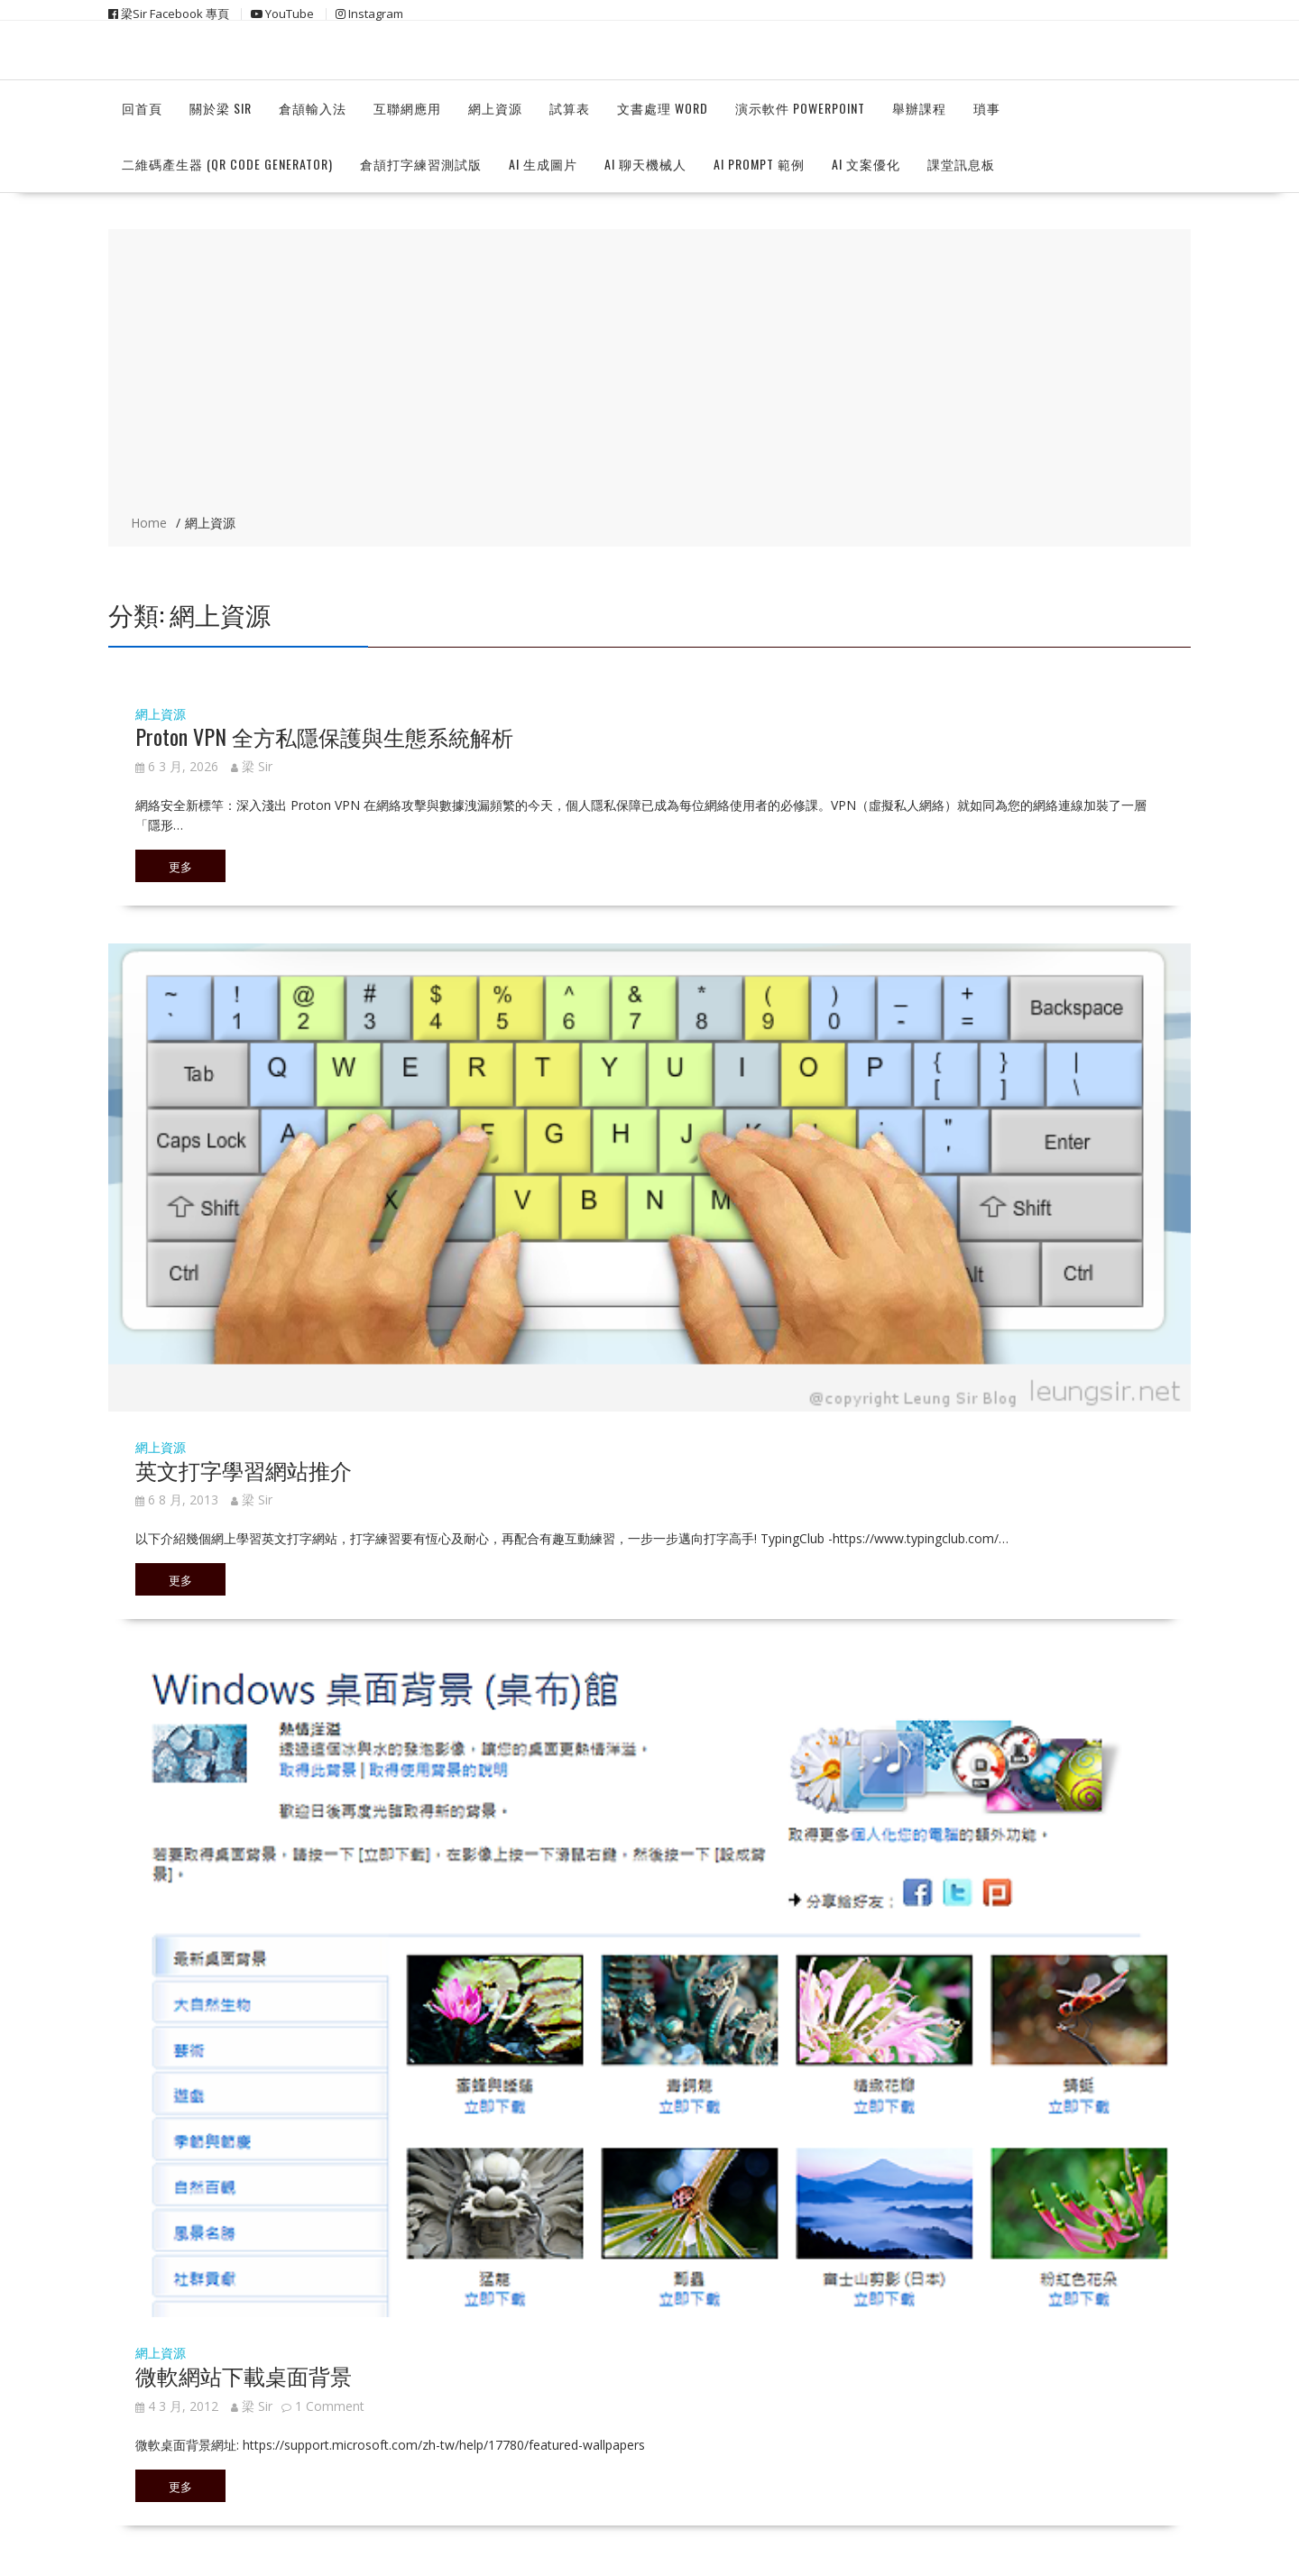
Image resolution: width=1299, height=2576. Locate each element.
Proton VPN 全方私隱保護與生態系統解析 (324, 736)
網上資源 (495, 107)
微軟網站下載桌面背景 (243, 2375)
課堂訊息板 (961, 163)
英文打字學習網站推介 (243, 1469)
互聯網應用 (407, 107)
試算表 (569, 107)
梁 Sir (251, 766)
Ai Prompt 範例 (759, 163)
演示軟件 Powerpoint (800, 107)
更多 (180, 866)
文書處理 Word (662, 107)
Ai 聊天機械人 (645, 163)
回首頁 (142, 107)
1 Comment (329, 2406)
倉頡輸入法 (312, 107)
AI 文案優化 (866, 163)
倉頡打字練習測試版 (421, 163)
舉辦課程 (919, 107)
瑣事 (986, 107)
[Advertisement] (649, 373)
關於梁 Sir (220, 107)
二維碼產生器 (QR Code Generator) (227, 163)
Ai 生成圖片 (543, 163)
